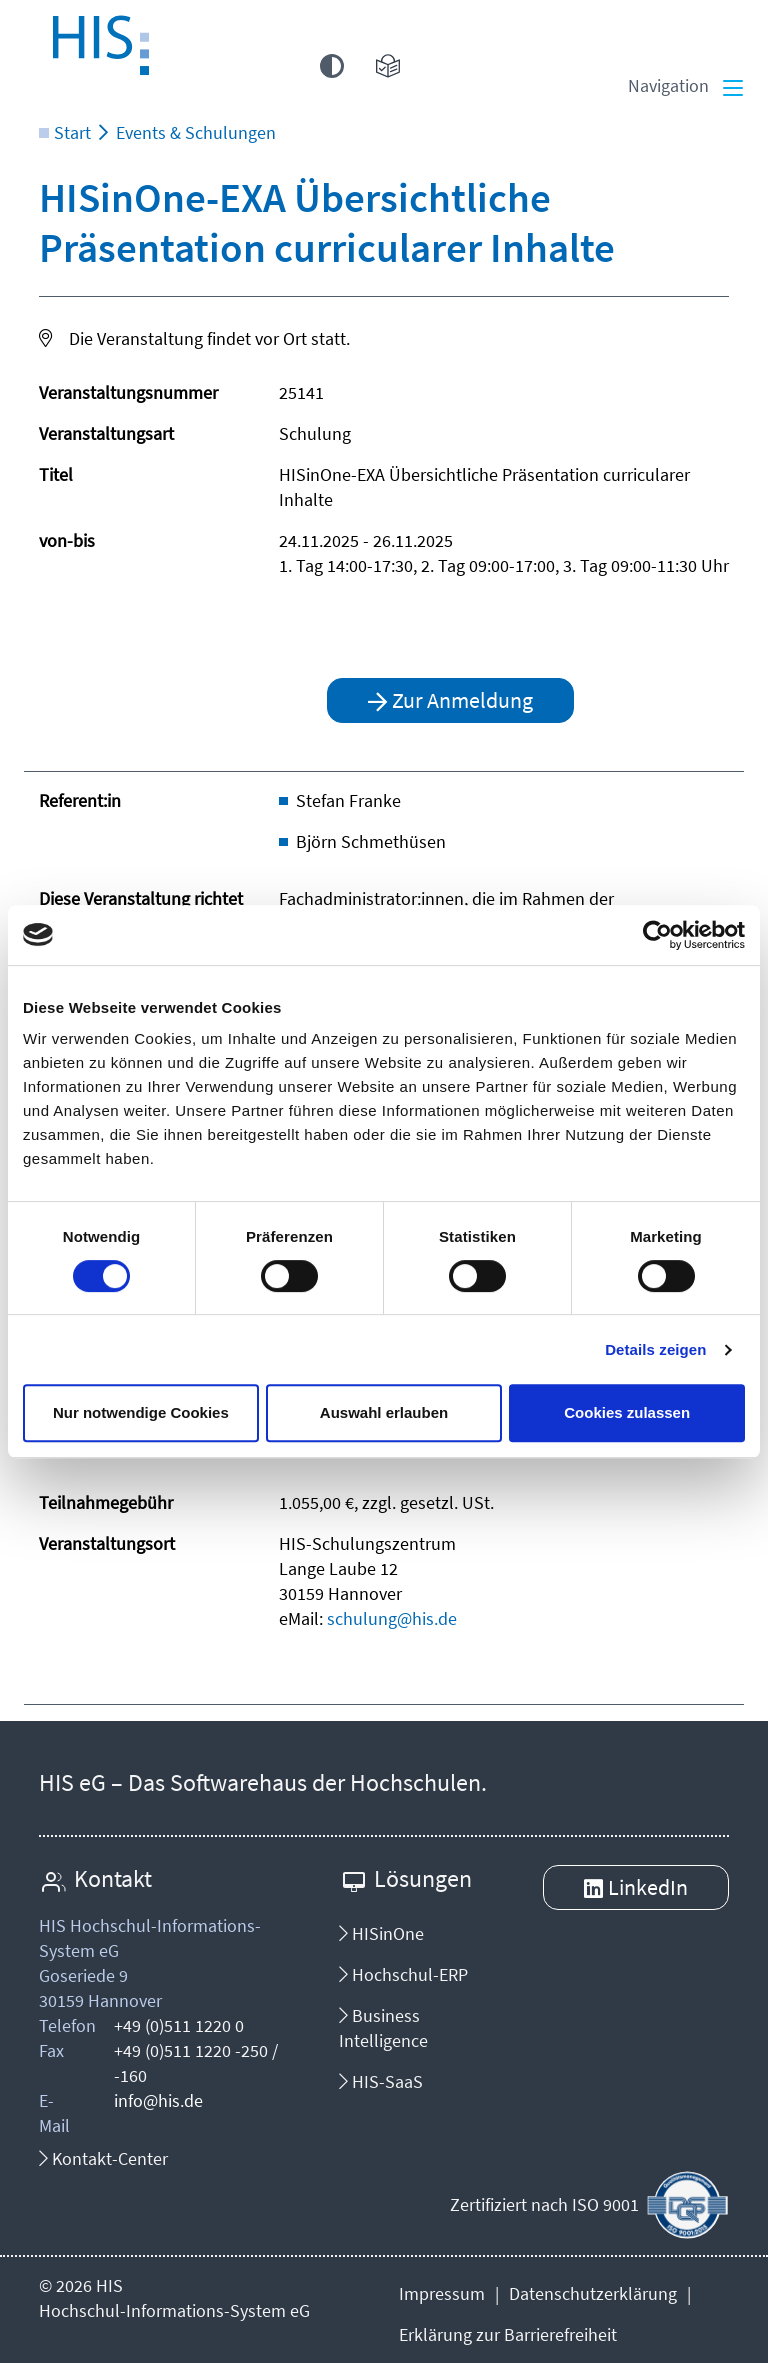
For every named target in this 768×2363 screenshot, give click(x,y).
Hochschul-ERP (403, 1974)
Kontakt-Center (103, 2158)
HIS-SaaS (381, 2081)
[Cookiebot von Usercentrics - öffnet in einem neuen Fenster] (657, 935)
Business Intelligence (383, 2028)
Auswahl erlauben (384, 1412)
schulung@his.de (392, 1618)
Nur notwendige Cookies (141, 1412)
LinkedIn (648, 1887)
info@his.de (158, 2100)
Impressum (442, 2293)
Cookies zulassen (627, 1412)
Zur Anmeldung (462, 700)
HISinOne (381, 1933)
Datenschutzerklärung (593, 2293)
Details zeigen (655, 1349)
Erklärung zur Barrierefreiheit (508, 2334)
